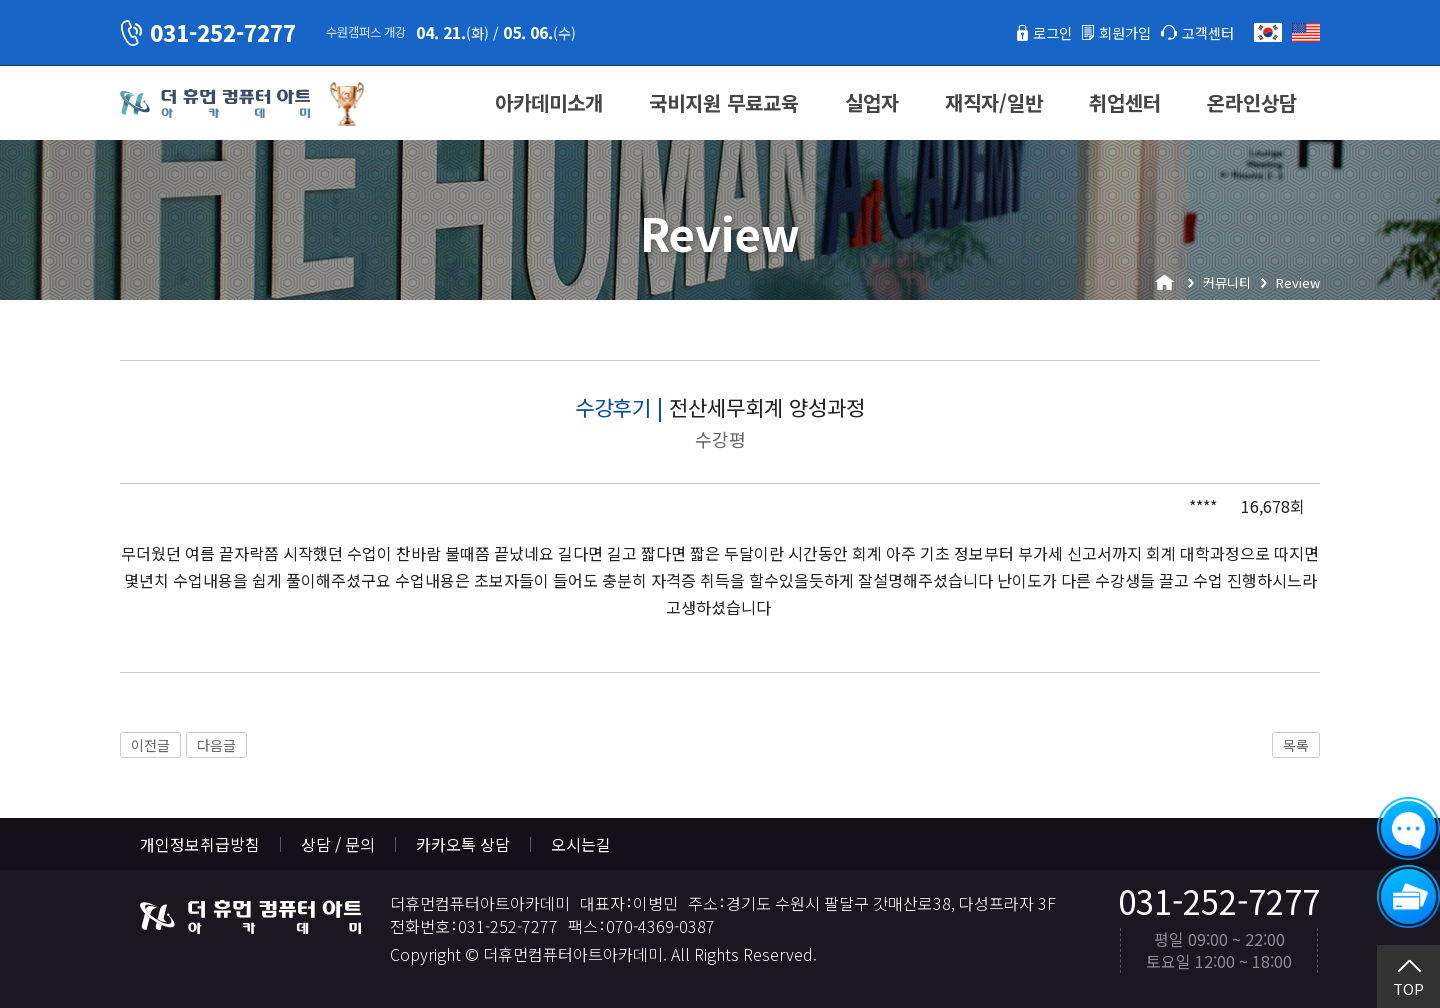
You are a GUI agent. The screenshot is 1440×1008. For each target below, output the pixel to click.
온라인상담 (1252, 102)
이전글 (150, 745)
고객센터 (1204, 32)
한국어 (1268, 32)
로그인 (1033, 32)
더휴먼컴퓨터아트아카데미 (215, 104)
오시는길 (581, 844)
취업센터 (1125, 102)
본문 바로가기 (0, 0)
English (1306, 32)
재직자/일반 (994, 102)
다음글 (216, 745)
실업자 (872, 102)
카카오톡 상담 (463, 844)
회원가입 (1113, 32)
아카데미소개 (549, 102)
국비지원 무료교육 (724, 102)
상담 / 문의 (338, 844)
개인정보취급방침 (200, 844)
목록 (1296, 745)
